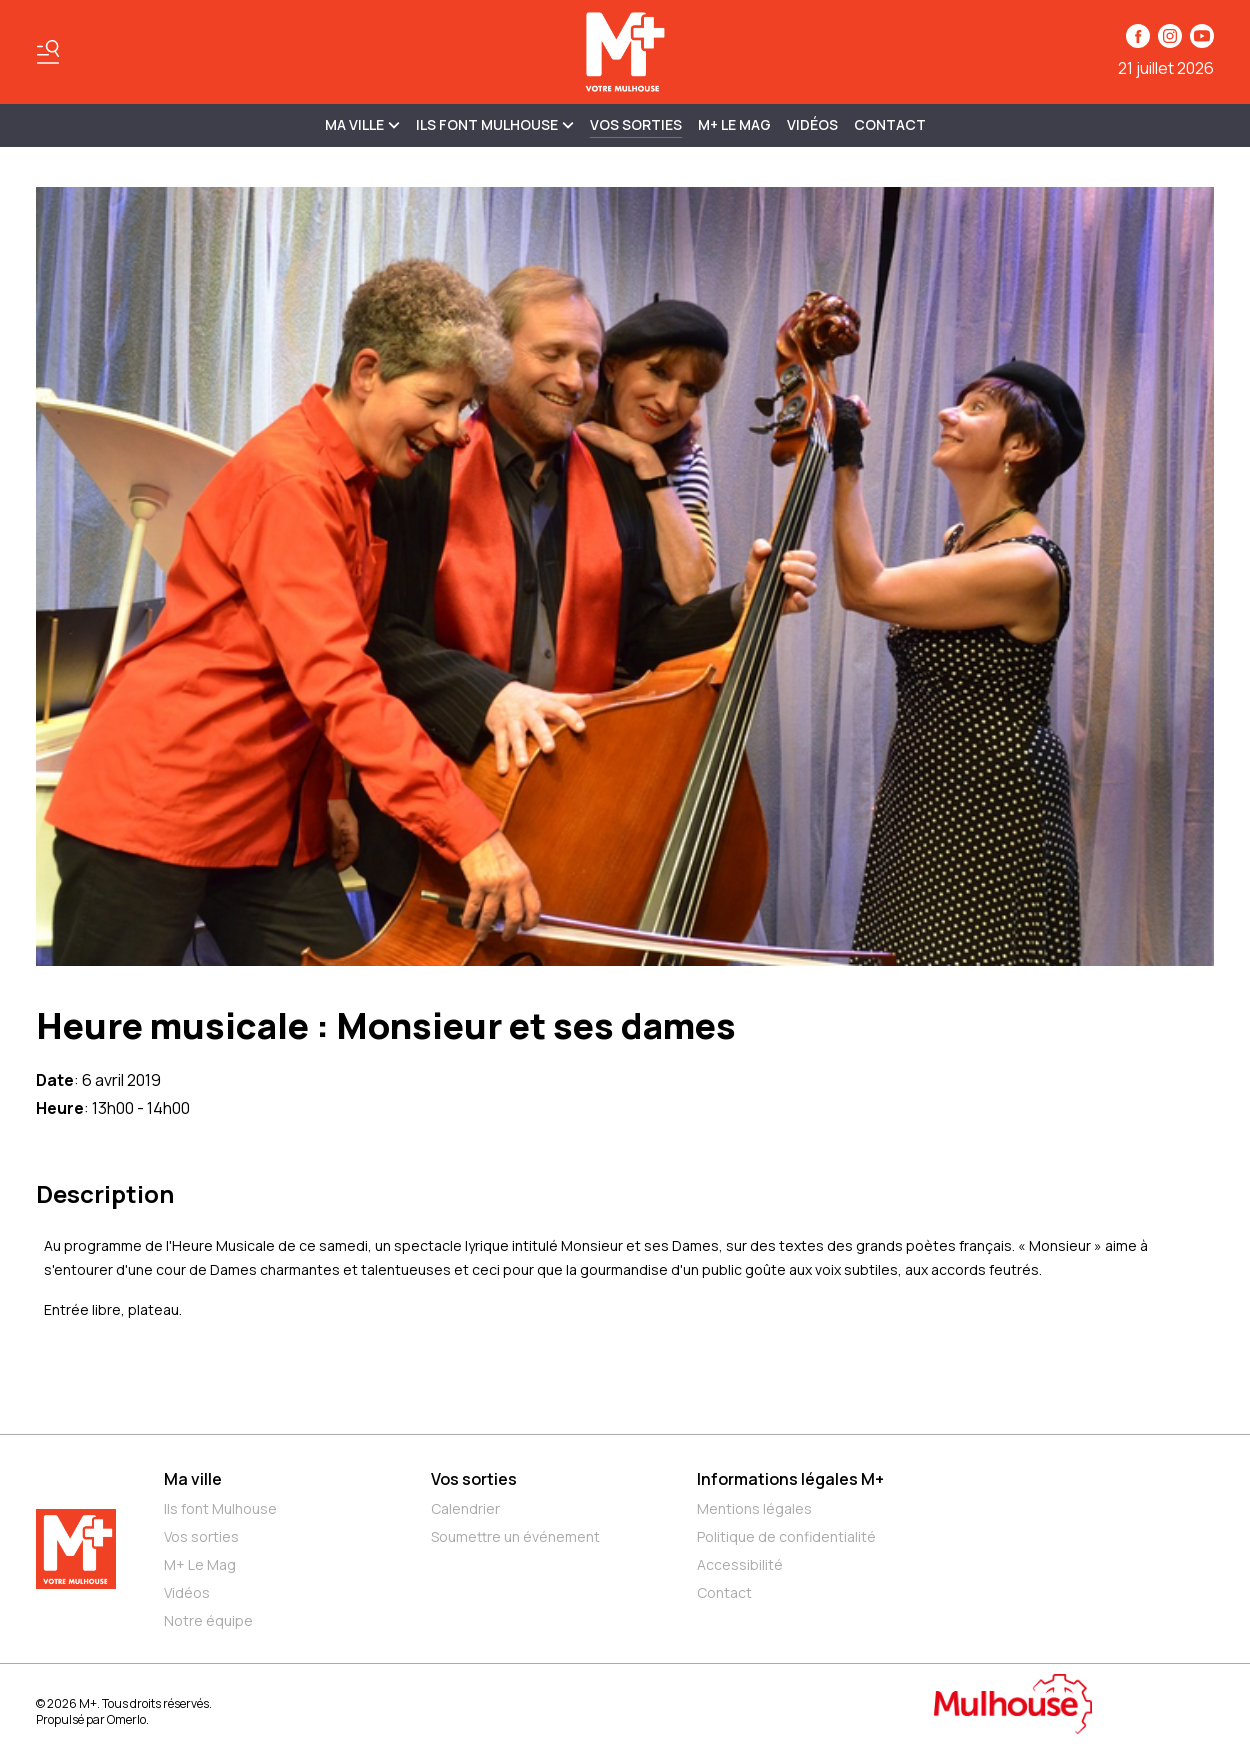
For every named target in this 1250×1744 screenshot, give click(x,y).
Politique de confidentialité (786, 1536)
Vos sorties (636, 124)
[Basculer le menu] (48, 52)
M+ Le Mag (734, 124)
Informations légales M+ (790, 1479)
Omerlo (126, 1719)
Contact (890, 124)
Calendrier (465, 1508)
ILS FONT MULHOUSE (495, 124)
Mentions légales (754, 1508)
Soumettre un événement (515, 1536)
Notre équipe (208, 1620)
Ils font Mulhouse (220, 1508)
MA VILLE (362, 124)
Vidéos (812, 124)
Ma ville (193, 1479)
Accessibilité (740, 1564)
